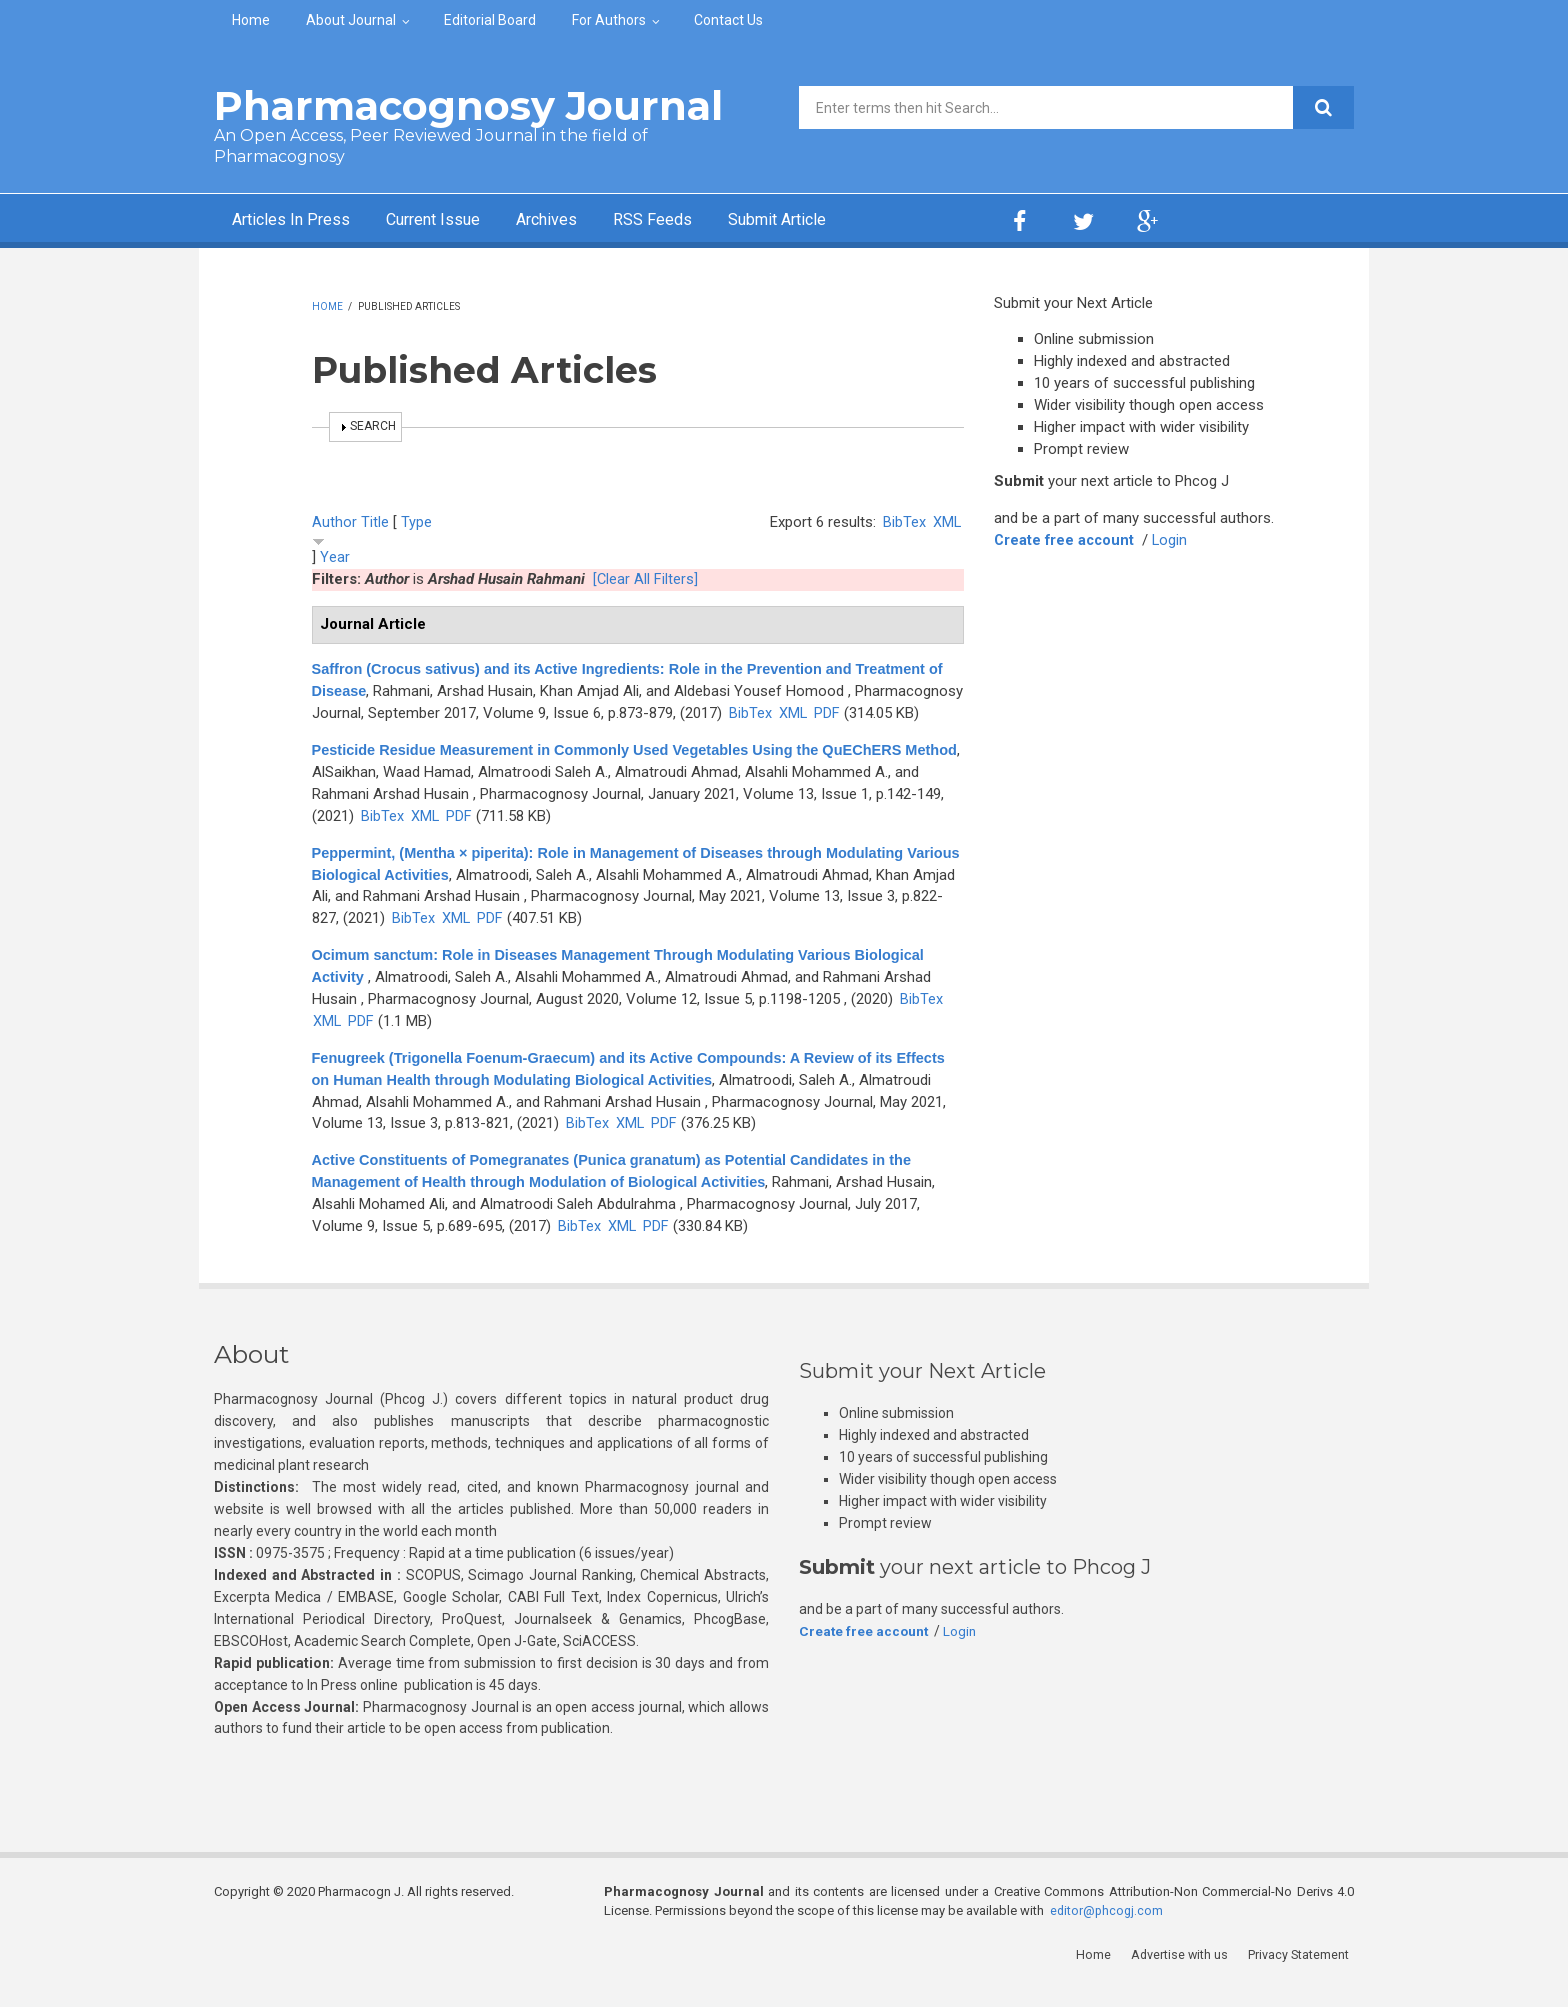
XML (946, 522)
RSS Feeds (693, 220)
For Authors (609, 20)
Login (1174, 540)
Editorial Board (490, 20)
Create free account (1066, 540)
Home (251, 20)
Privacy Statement (1303, 1976)
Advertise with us (1184, 1976)
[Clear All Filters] (646, 579)
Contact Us (728, 20)
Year (335, 557)
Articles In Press (297, 220)
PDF (325, 735)
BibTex (903, 522)
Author (334, 522)
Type (416, 522)
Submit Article (828, 220)
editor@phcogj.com (1108, 1932)
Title (375, 522)
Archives (579, 220)
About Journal (351, 20)
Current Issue (453, 220)
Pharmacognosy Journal (468, 105)
